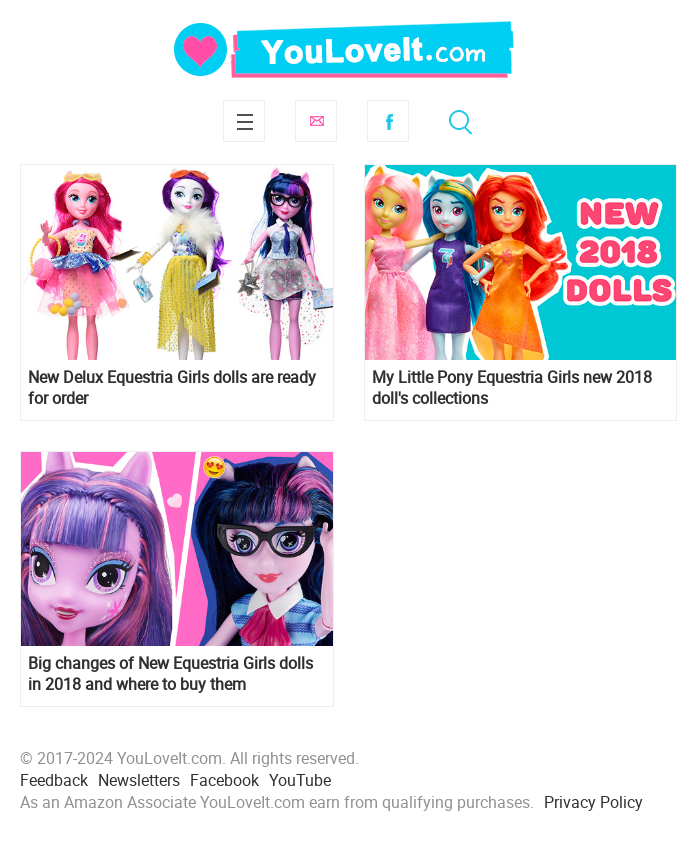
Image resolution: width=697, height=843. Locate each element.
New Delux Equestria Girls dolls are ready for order (172, 388)
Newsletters (139, 780)
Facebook (388, 121)
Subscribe (316, 121)
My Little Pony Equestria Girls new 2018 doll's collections (512, 388)
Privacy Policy (593, 802)
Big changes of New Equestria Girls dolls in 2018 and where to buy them (170, 674)
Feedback (54, 780)
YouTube (300, 780)
